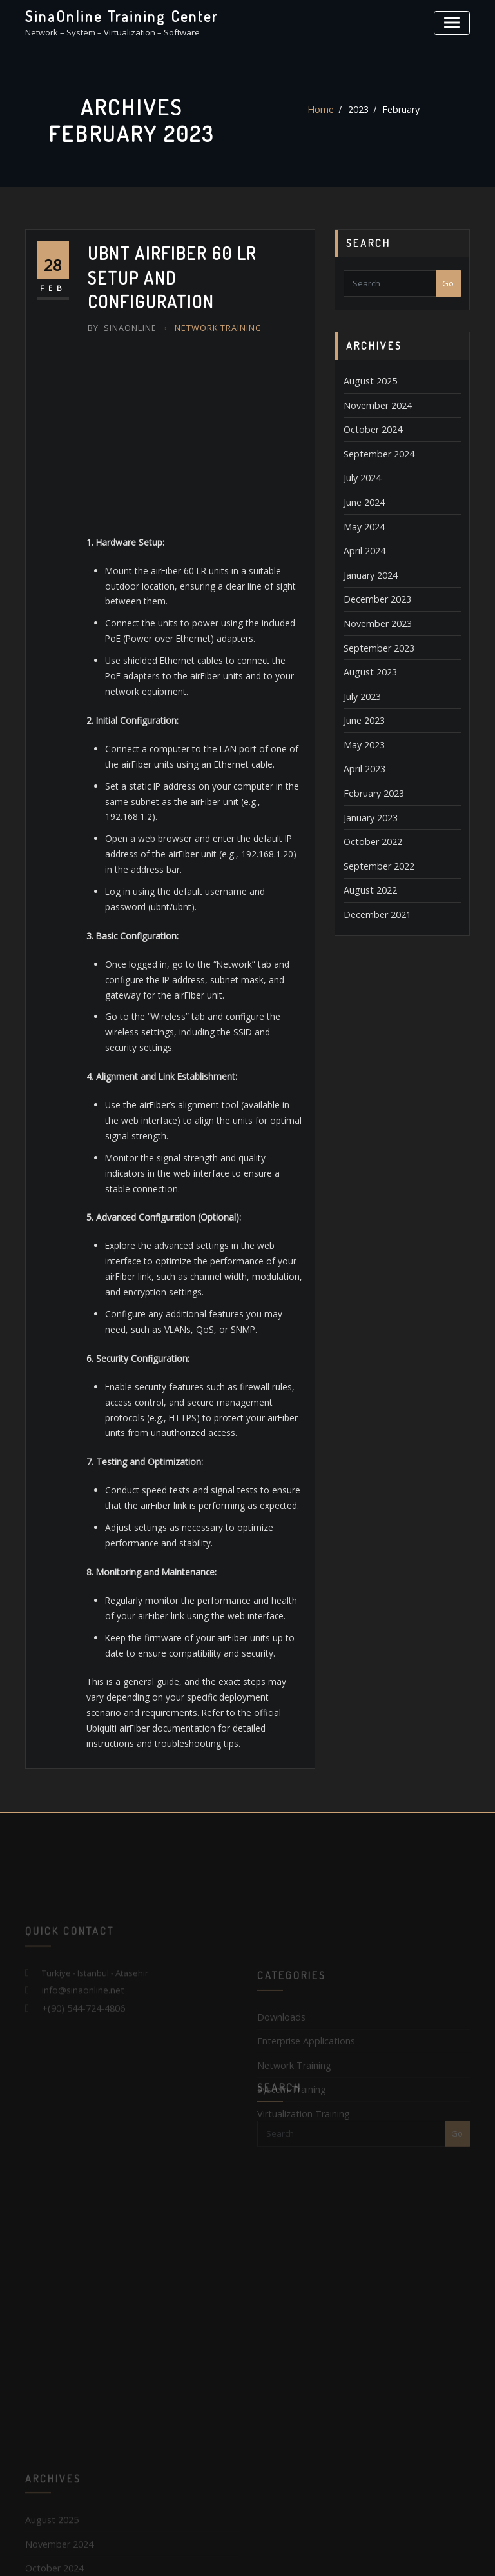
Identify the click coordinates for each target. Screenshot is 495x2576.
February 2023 (371, 765)
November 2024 (374, 402)
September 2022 (375, 833)
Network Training (210, 298)
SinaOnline (120, 298)
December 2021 (374, 878)
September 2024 (375, 448)
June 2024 (362, 493)
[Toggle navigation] (454, 21)
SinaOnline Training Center (116, 14)
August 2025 (367, 380)
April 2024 (362, 538)
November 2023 (374, 606)
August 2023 (367, 652)
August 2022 (367, 856)
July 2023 (360, 675)
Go (448, 283)
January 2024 (369, 561)
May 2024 (362, 516)
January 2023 (369, 788)
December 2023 (374, 584)
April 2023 (362, 742)
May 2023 (362, 720)
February (398, 109)
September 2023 (375, 629)
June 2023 (362, 697)
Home (323, 109)
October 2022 (369, 811)
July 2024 (360, 471)
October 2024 (369, 425)
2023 (358, 109)
